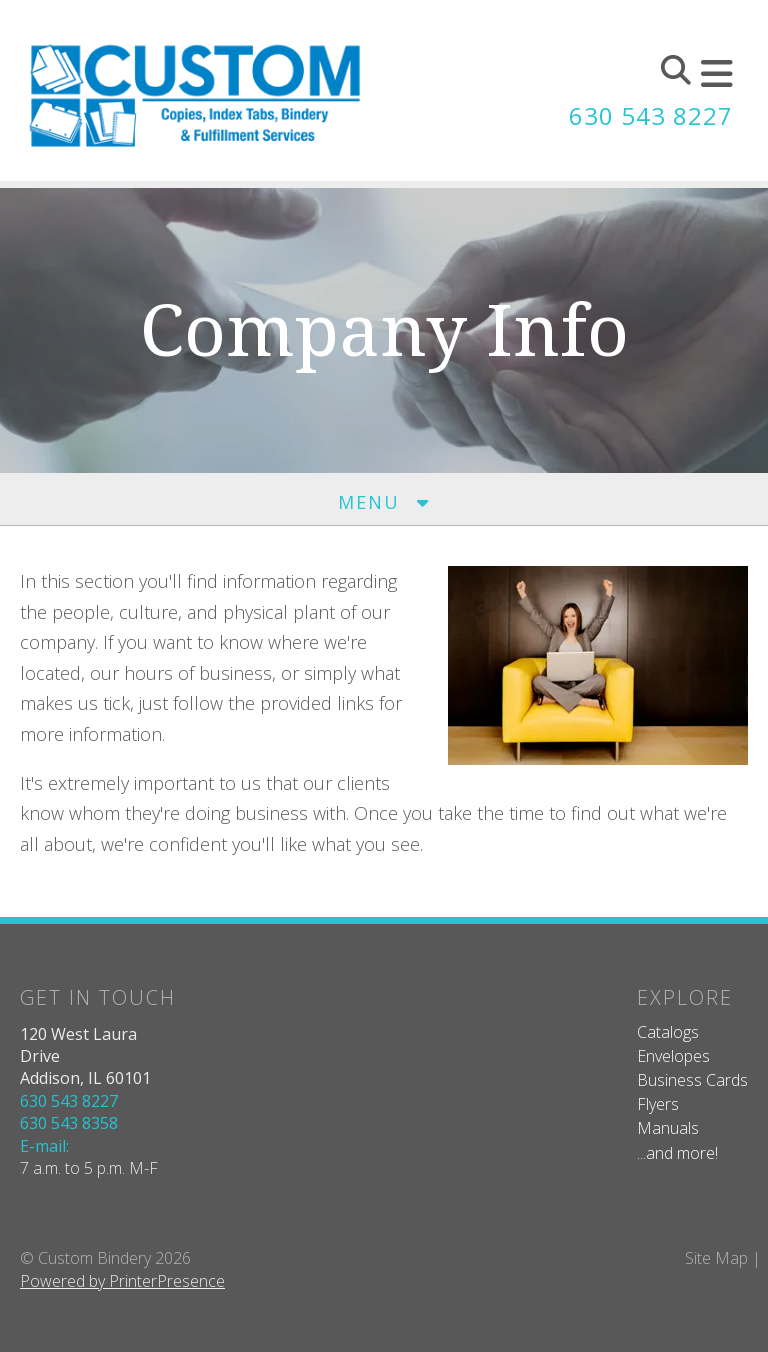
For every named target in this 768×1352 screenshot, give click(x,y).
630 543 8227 (651, 115)
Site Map (716, 1258)
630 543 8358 (69, 1123)
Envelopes (673, 1056)
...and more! (677, 1153)
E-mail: (44, 1146)
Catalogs (668, 1032)
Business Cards (692, 1080)
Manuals (668, 1128)
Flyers (658, 1104)
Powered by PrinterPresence (122, 1281)
